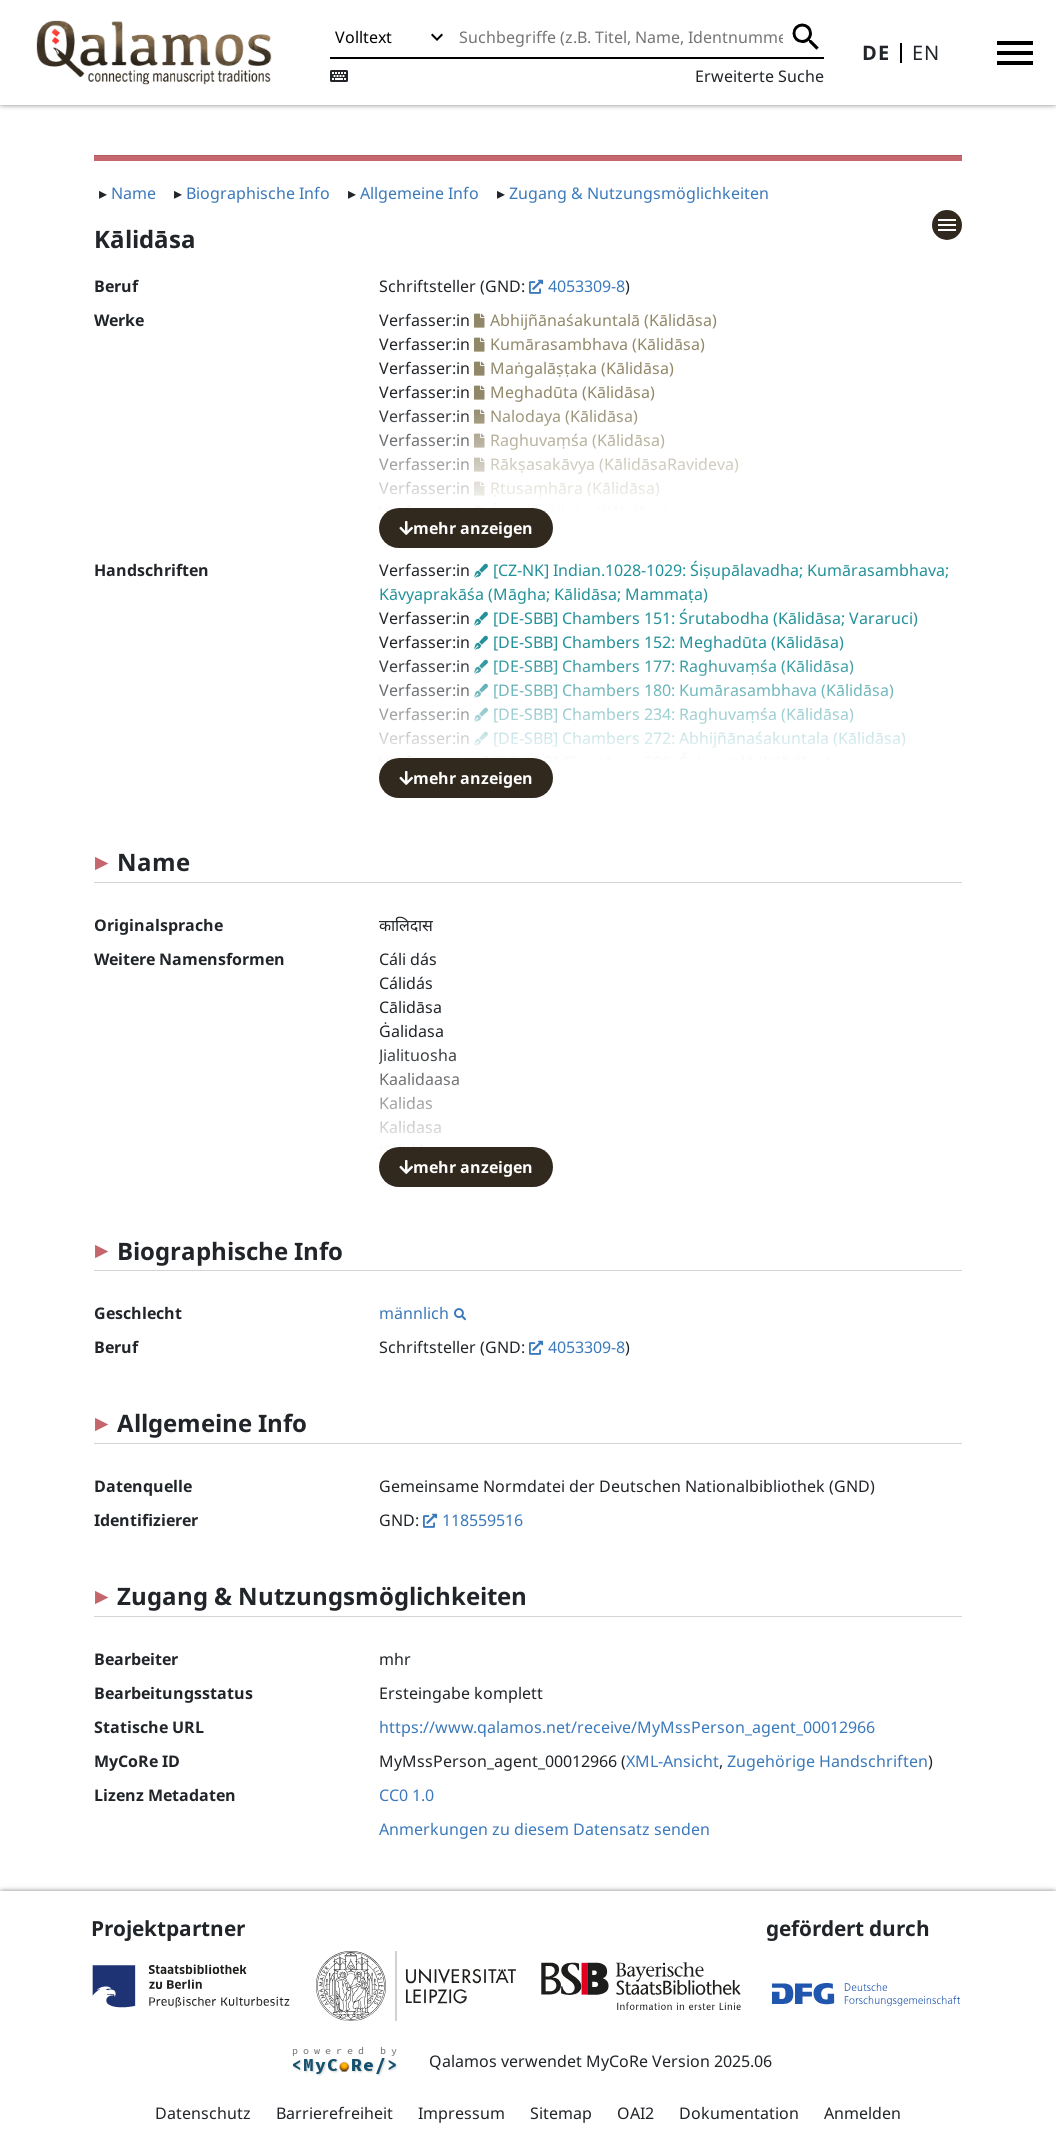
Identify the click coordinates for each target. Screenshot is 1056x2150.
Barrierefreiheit (334, 2113)
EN (926, 52)
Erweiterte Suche (759, 76)
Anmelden (862, 2113)
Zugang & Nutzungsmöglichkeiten (639, 193)
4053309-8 (586, 286)
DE (876, 52)
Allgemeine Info (419, 193)
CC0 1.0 (406, 1795)
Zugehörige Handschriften (827, 1761)
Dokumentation (739, 2113)
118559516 (482, 1520)
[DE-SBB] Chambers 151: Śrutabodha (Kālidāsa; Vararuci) (705, 618)
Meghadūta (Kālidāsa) (572, 392)
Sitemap (561, 2113)
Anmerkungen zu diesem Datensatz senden (544, 1829)
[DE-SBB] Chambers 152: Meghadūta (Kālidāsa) (668, 642)
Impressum (461, 2113)
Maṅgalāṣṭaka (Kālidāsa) (582, 368)
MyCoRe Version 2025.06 (679, 2061)
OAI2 (635, 2113)
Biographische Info (258, 193)
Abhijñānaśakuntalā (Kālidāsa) (603, 320)
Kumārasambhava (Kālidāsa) (597, 344)
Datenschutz (203, 2113)
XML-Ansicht (672, 1761)
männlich (422, 1313)
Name (133, 193)
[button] (1015, 53)
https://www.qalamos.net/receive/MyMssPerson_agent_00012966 (627, 1727)
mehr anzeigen (466, 528)
